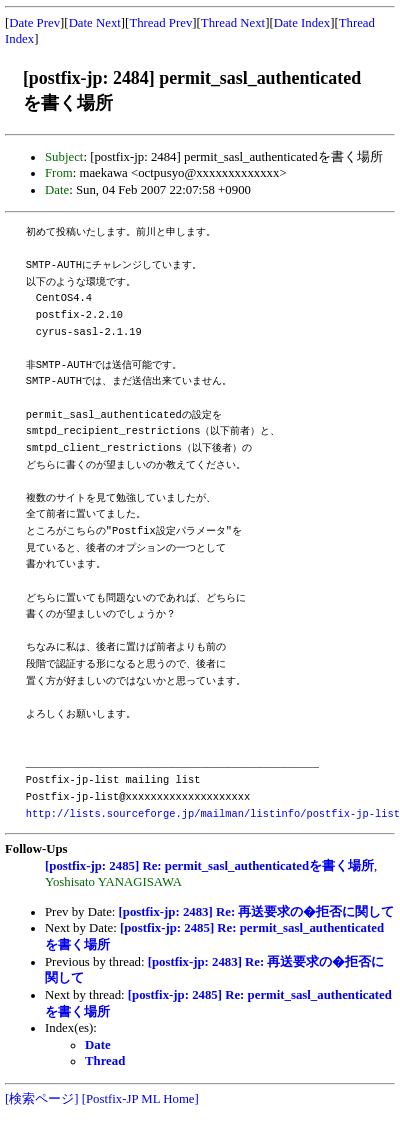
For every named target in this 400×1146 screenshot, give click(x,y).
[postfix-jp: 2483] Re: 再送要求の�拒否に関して (257, 912)
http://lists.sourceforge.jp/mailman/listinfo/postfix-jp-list (213, 814)
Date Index (302, 23)
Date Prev (34, 23)
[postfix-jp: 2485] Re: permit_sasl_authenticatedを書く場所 (209, 866)
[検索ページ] (42, 1099)
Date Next (95, 23)
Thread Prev (160, 23)
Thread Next (233, 23)
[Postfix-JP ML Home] (140, 1099)
